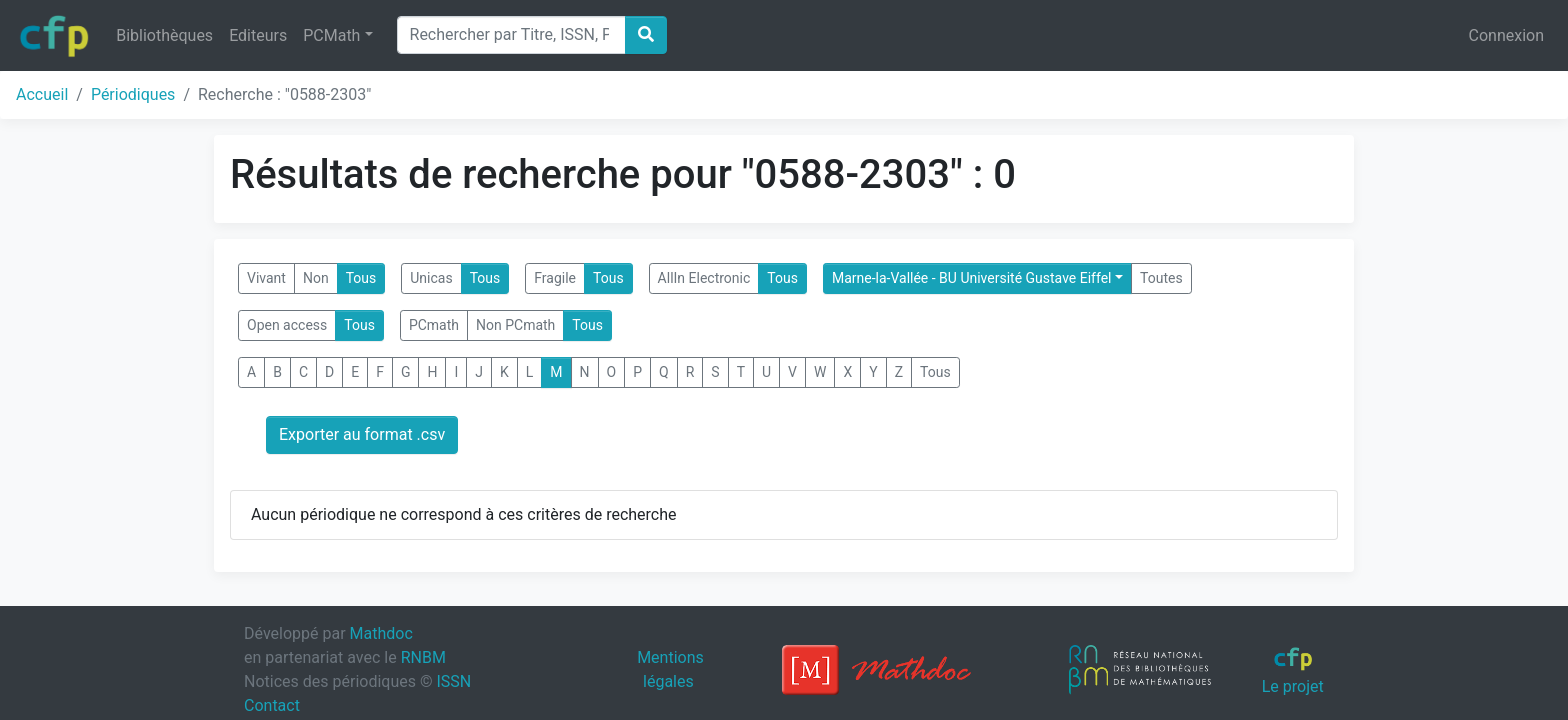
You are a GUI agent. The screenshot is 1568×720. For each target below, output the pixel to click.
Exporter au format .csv (362, 434)
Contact (272, 705)
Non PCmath (515, 325)
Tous (361, 278)
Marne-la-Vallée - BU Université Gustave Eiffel (972, 278)
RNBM (423, 657)
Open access (287, 325)
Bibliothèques (164, 35)
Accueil (42, 94)
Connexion (1506, 35)
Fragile (555, 278)
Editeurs (258, 35)
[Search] (511, 35)
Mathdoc (381, 633)
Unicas (431, 278)
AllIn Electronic (704, 278)
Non (316, 278)
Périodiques (133, 94)
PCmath (434, 325)
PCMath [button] (331, 35)
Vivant (266, 278)
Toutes (1161, 278)
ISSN (453, 681)
